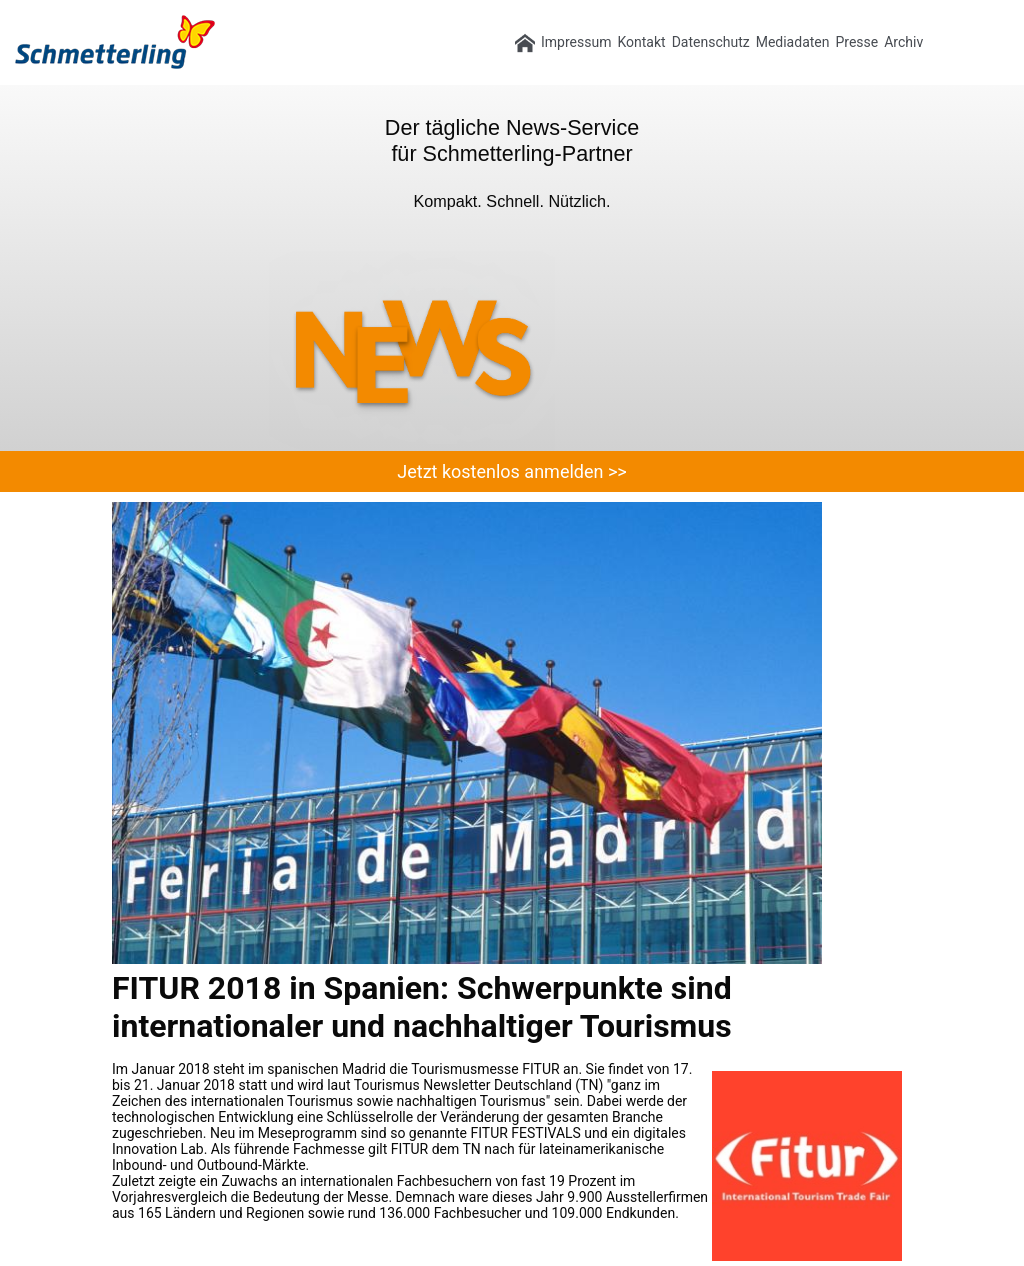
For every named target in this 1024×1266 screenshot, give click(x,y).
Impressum (576, 42)
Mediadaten (793, 42)
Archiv (903, 42)
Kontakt (641, 42)
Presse (856, 42)
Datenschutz (711, 42)
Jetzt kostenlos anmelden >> (511, 471)
